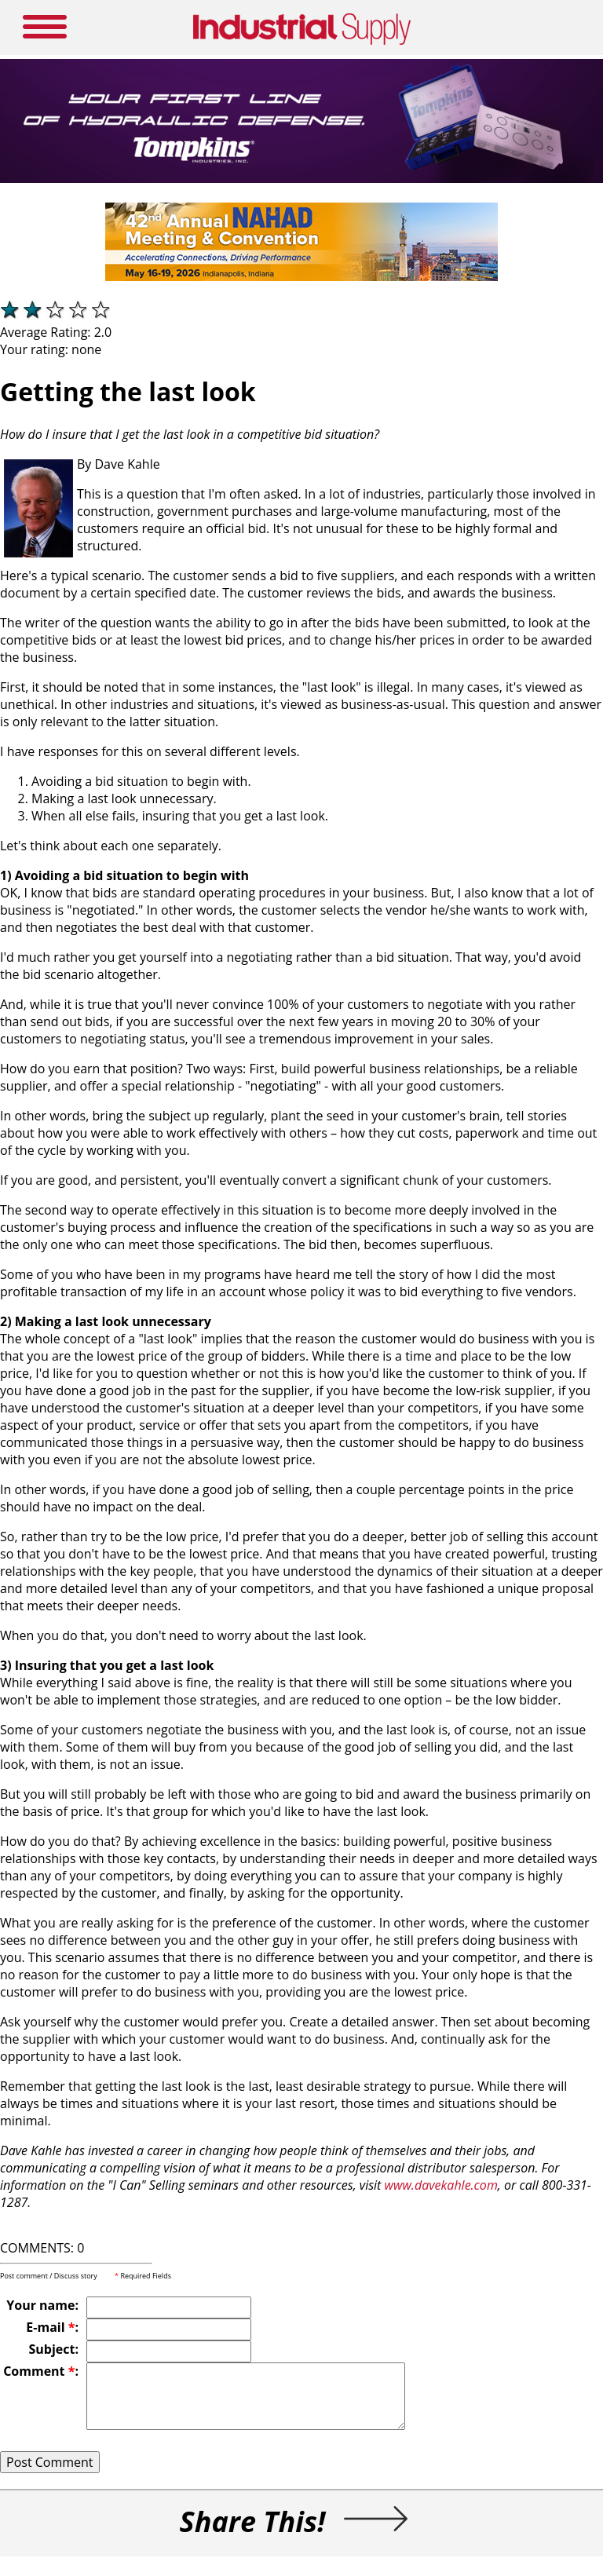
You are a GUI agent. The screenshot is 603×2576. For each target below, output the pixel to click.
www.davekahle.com (441, 2185)
